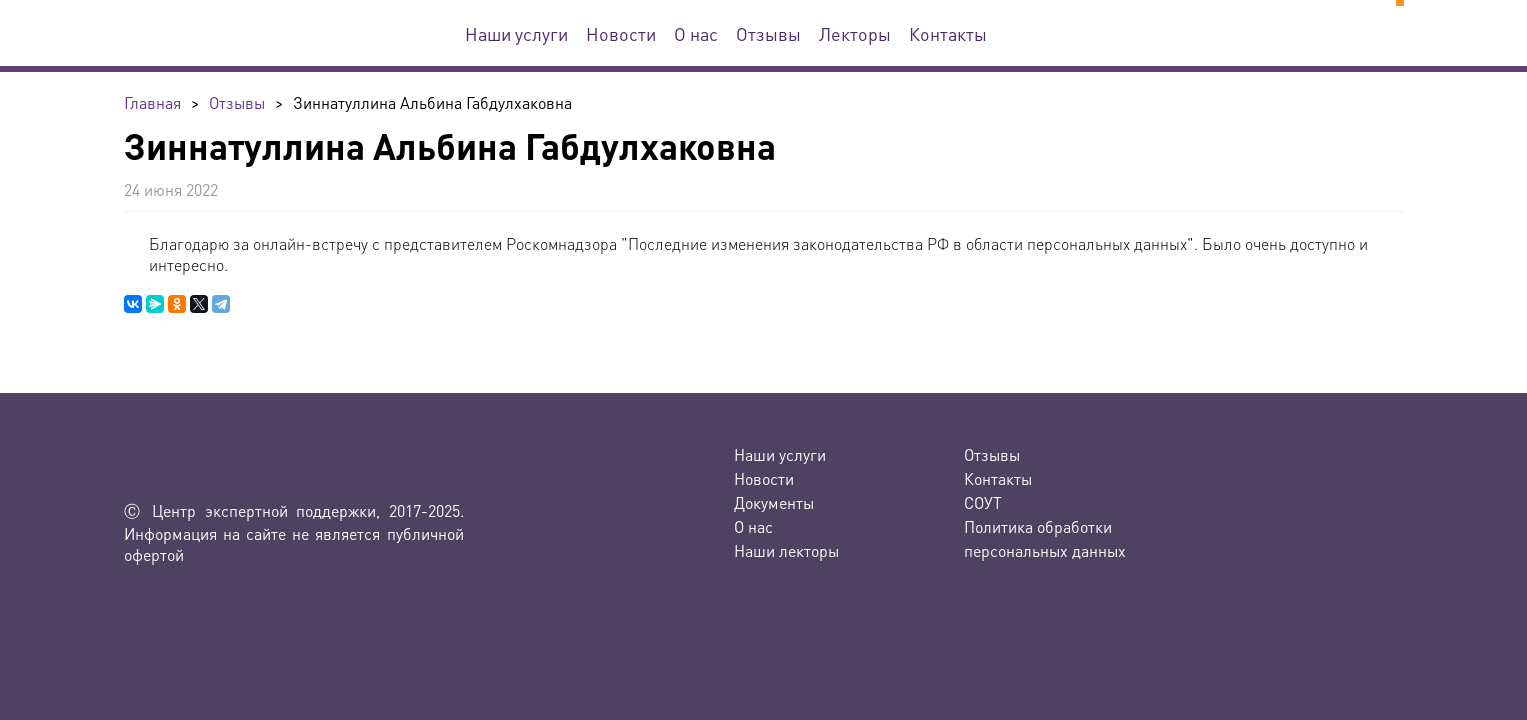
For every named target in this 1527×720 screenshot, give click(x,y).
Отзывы (768, 33)
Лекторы (855, 33)
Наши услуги (516, 33)
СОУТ (983, 502)
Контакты (948, 33)
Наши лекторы (786, 550)
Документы (774, 502)
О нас (696, 33)
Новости (621, 33)
